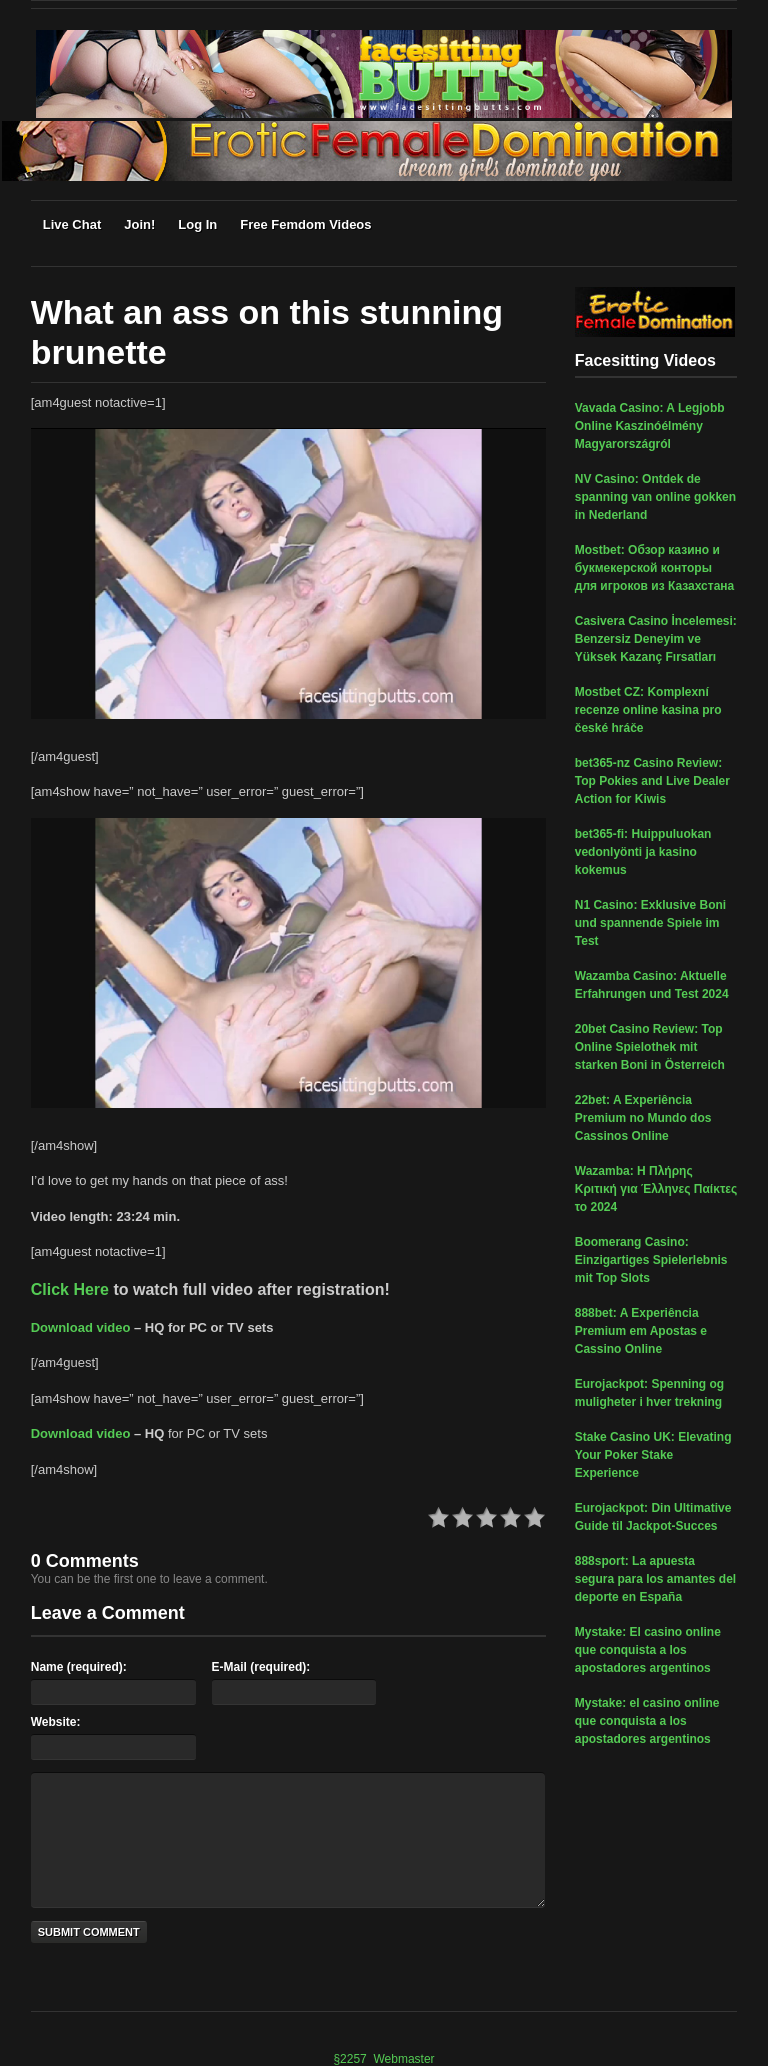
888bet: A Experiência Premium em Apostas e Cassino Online (641, 1331)
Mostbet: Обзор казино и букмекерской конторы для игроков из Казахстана (654, 568)
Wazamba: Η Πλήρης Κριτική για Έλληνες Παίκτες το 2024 (656, 1189)
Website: (56, 1722)
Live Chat (72, 224)
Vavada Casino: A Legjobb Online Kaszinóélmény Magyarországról (650, 426)
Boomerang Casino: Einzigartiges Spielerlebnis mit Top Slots (651, 1260)
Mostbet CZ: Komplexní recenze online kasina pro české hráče (648, 710)
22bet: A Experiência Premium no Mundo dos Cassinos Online (643, 1118)
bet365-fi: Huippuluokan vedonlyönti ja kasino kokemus (643, 852)
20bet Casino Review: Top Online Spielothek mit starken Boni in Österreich (650, 1047)
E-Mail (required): (261, 1667)
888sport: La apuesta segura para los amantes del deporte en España (655, 1579)
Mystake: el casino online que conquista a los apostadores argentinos (647, 1721)
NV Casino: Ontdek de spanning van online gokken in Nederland (655, 497)
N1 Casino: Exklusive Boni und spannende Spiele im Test (650, 923)
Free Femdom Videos (305, 224)
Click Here (70, 1289)
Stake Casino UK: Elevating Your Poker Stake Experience (653, 1455)
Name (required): (79, 1667)
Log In (197, 224)
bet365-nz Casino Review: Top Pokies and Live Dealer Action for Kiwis (652, 781)
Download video (81, 1327)
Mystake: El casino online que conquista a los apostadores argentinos (648, 1650)
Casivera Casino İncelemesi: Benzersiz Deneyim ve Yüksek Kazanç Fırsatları (656, 639)
